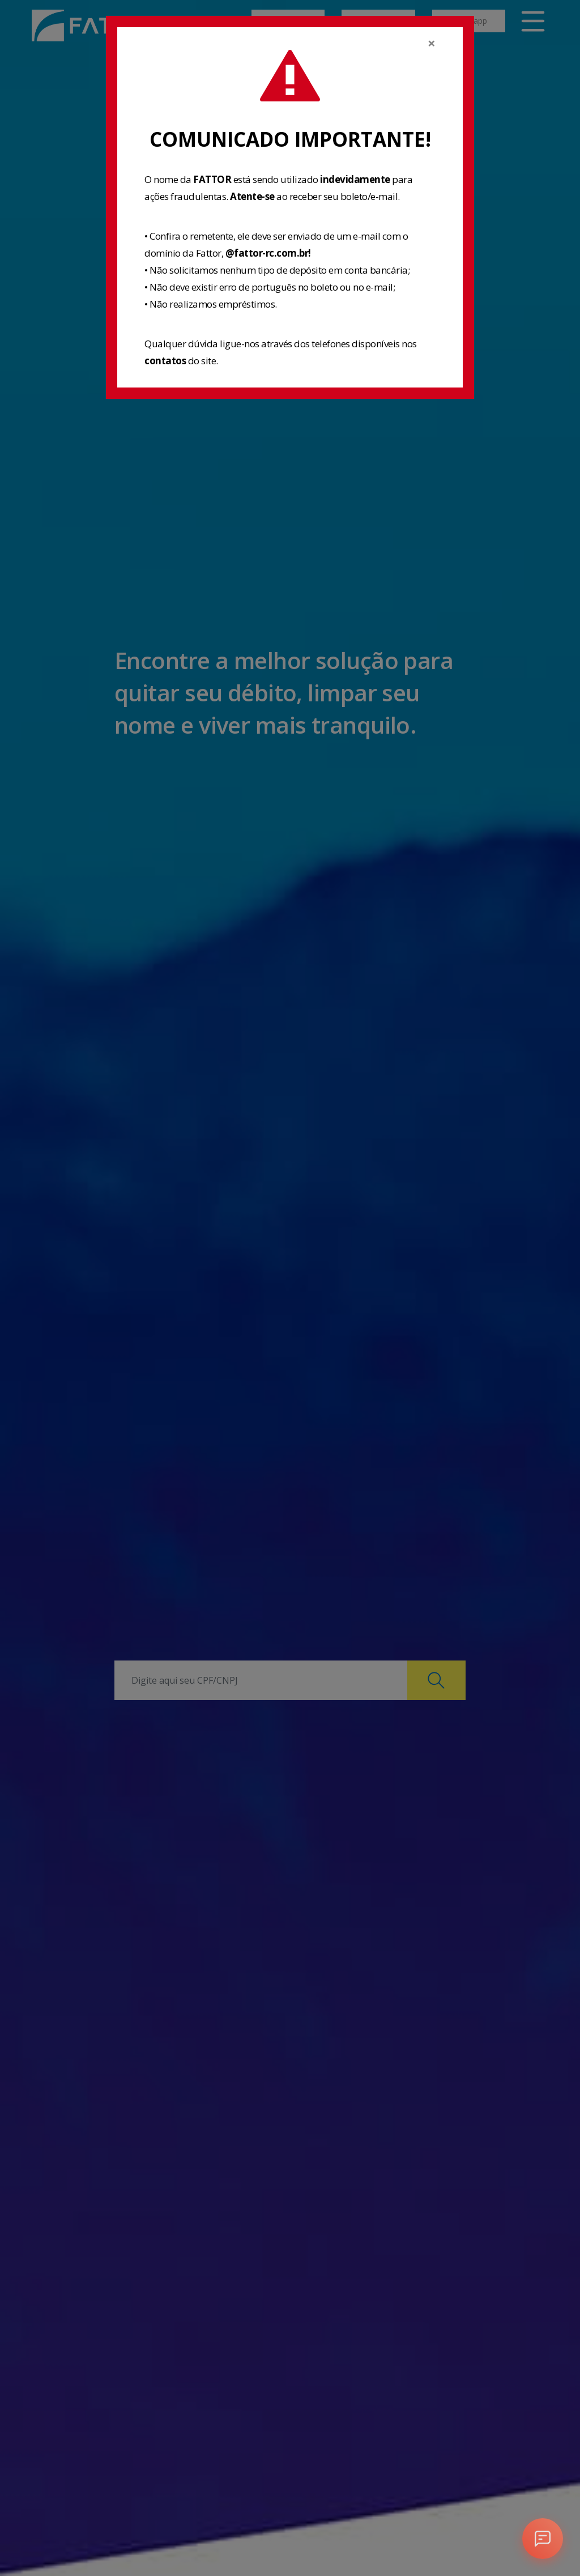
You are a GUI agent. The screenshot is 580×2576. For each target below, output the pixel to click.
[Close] (432, 43)
